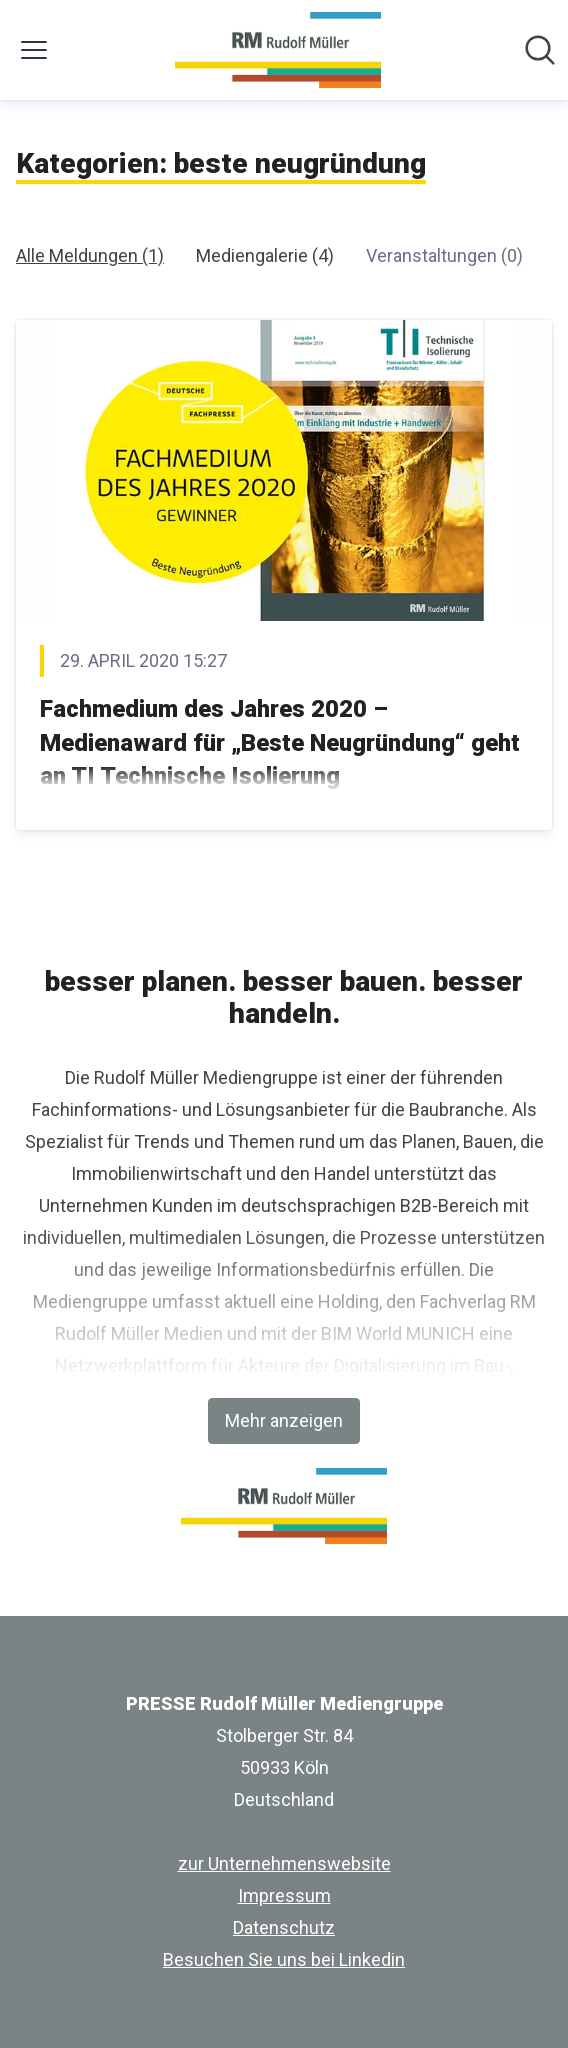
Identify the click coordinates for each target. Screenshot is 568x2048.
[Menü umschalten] (34, 50)
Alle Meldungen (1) (90, 255)
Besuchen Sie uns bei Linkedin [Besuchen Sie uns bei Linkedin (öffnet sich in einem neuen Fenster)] (284, 1959)
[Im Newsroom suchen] (540, 50)
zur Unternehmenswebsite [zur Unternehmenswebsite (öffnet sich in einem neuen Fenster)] (284, 1863)
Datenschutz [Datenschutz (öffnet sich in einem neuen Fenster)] (284, 1927)
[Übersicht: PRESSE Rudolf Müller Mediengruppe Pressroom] (277, 50)
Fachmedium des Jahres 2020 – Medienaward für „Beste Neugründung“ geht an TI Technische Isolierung (280, 742)
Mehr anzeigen (284, 1420)
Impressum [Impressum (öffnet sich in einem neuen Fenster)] (284, 1895)
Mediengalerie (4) (265, 255)
